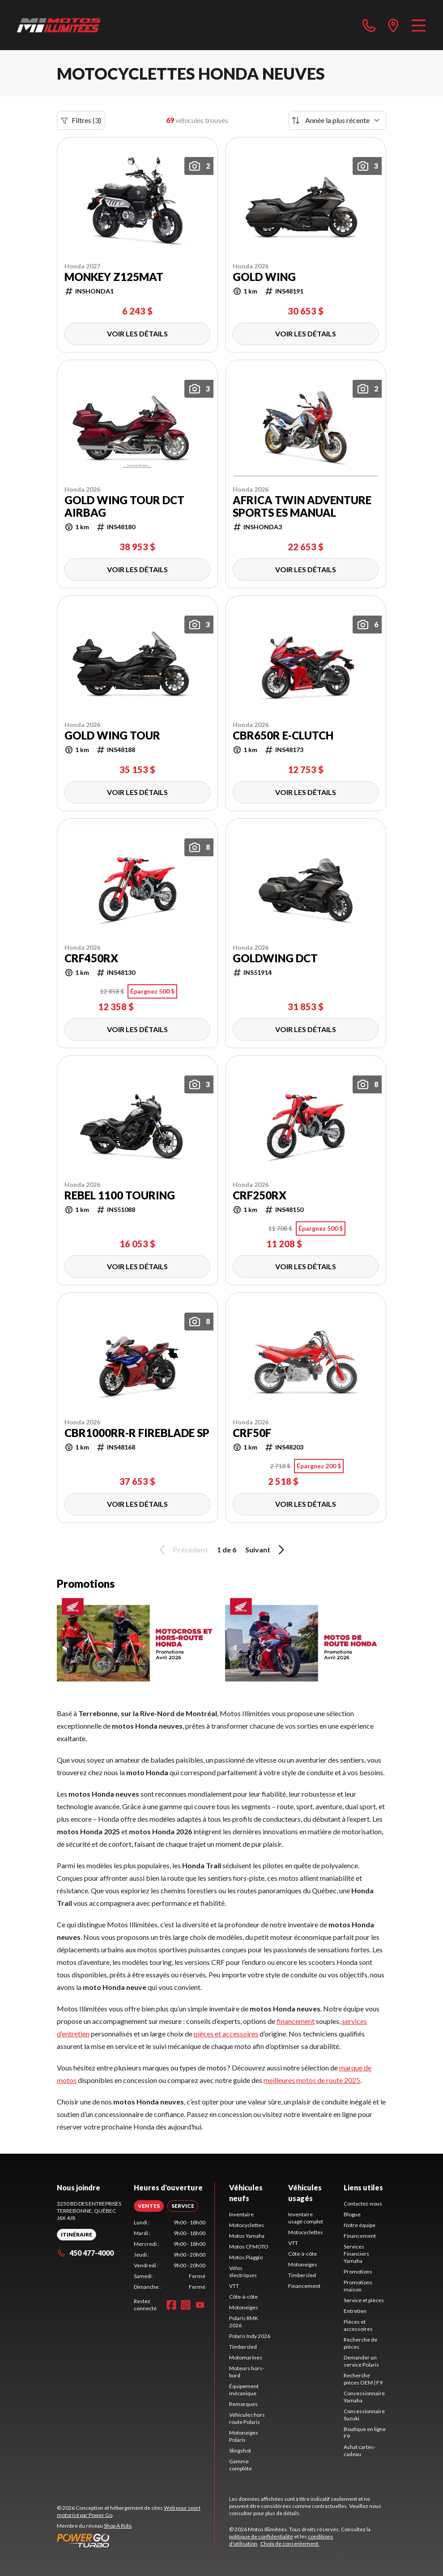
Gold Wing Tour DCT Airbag (124, 506)
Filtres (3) (81, 120)
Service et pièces (364, 2300)
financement (296, 2021)
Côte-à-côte (243, 2296)
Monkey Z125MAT (113, 277)
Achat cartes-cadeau (359, 2450)
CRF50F (252, 1433)
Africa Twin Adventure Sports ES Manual (302, 506)
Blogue (352, 2214)
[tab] (149, 2206)
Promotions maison (358, 2286)
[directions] (393, 25)
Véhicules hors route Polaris (247, 2418)
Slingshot (240, 2450)
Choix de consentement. (289, 2543)
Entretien (355, 2311)
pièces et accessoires (226, 2033)
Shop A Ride (118, 2525)
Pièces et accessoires (358, 2325)
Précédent (182, 1549)
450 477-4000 (85, 2253)
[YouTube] (200, 2305)
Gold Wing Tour (112, 735)
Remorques (243, 2404)
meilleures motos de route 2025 (312, 2080)
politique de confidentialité (261, 2536)
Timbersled (243, 2346)
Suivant (266, 1549)
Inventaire (241, 2214)
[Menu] (419, 25)
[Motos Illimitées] (59, 25)
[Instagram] (185, 2305)
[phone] (369, 25)
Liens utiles (363, 2187)
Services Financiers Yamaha (356, 2253)
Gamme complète (240, 2465)
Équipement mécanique (244, 2390)
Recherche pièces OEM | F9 (363, 2379)
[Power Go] (135, 2540)
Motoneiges (243, 2307)
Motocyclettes (246, 2225)
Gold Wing (264, 277)
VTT (234, 2286)
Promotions (358, 2271)
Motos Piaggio (246, 2257)
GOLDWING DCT (275, 958)
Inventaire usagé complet (305, 2218)
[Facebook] (171, 2305)
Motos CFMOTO (248, 2246)
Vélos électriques (243, 2271)
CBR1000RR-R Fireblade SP (136, 1433)
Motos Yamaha (246, 2235)
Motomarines (245, 2357)
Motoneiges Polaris (243, 2436)
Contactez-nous (363, 2203)
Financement (304, 2286)
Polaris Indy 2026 (249, 2336)
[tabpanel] (169, 2255)
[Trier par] (337, 120)
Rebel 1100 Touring (119, 1195)
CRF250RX (259, 1195)
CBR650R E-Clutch (283, 735)
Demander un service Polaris (361, 2361)
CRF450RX (91, 958)
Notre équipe (359, 2225)
